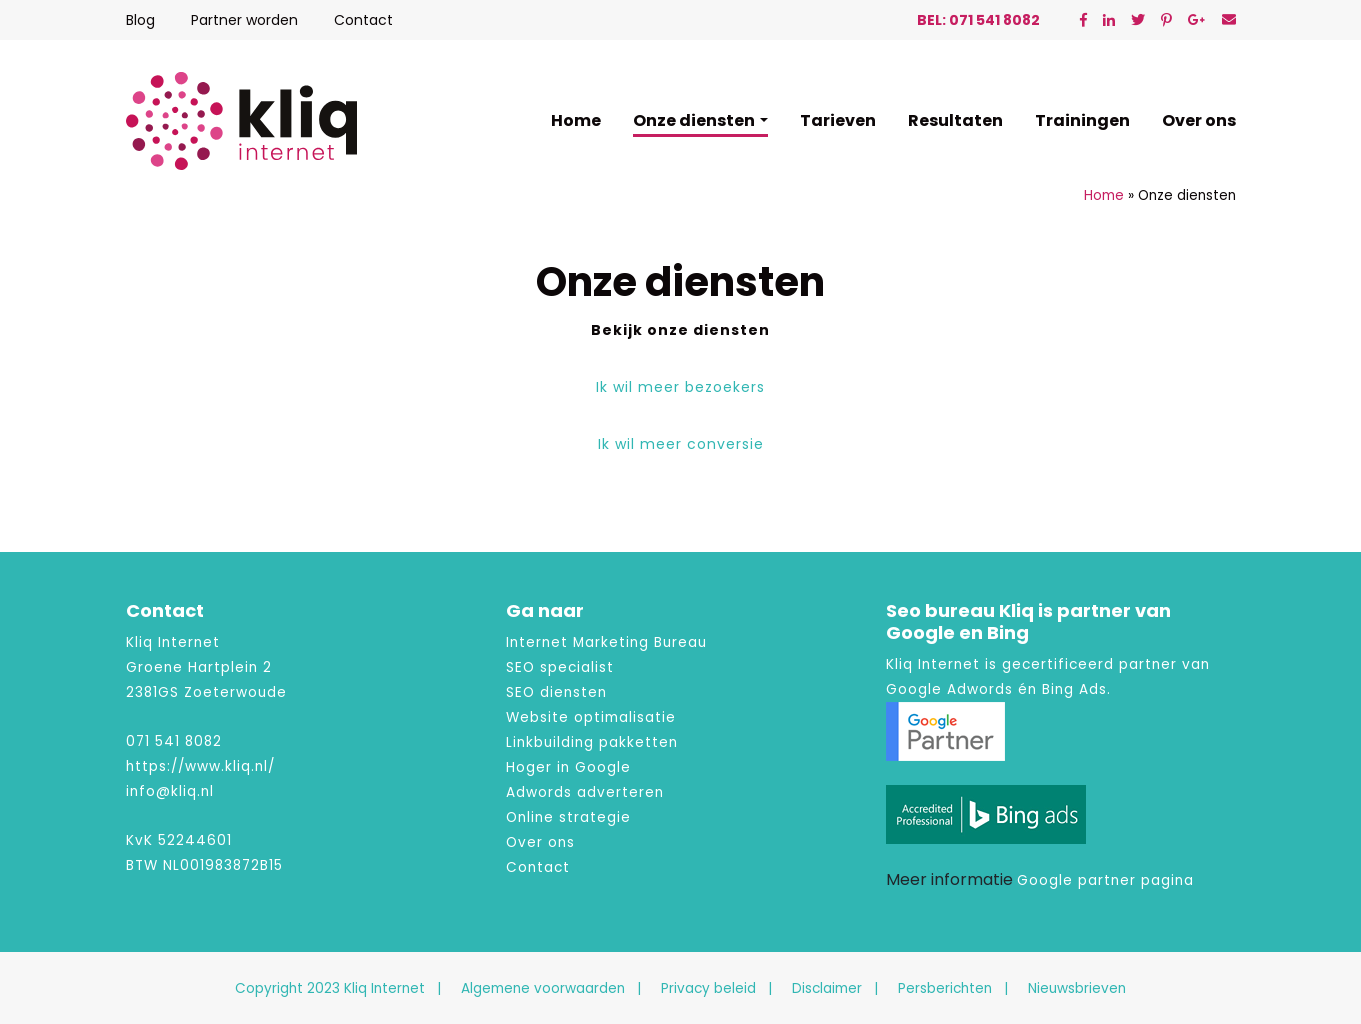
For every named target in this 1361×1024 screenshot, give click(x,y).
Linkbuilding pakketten (592, 742)
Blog (140, 20)
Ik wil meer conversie (681, 444)
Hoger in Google (568, 767)
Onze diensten (694, 120)
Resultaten (955, 120)
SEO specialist (560, 667)
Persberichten (945, 988)
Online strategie (568, 817)
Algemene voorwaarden (543, 988)
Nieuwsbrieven (1077, 988)
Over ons (1199, 120)
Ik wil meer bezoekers (680, 387)
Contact (363, 20)
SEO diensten (556, 692)
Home (576, 120)
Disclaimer (827, 988)
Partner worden (244, 20)
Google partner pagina (1105, 880)
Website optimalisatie (591, 717)
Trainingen (1082, 120)
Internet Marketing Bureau (606, 642)
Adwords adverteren (585, 792)
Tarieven (838, 120)
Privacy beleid (708, 988)
